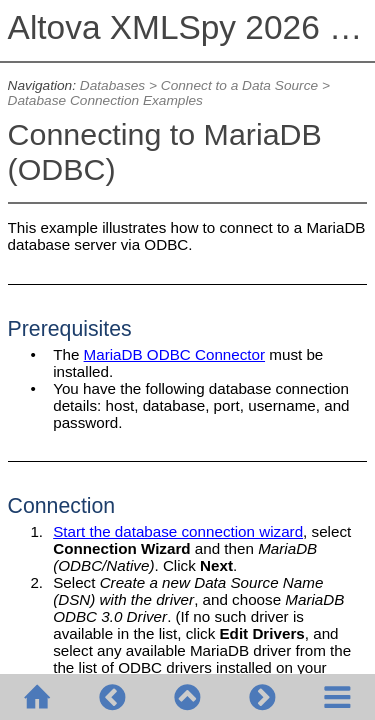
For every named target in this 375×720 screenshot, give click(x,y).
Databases (112, 85)
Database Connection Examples (105, 100)
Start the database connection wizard (178, 531)
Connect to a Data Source (239, 85)
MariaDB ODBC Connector (174, 354)
